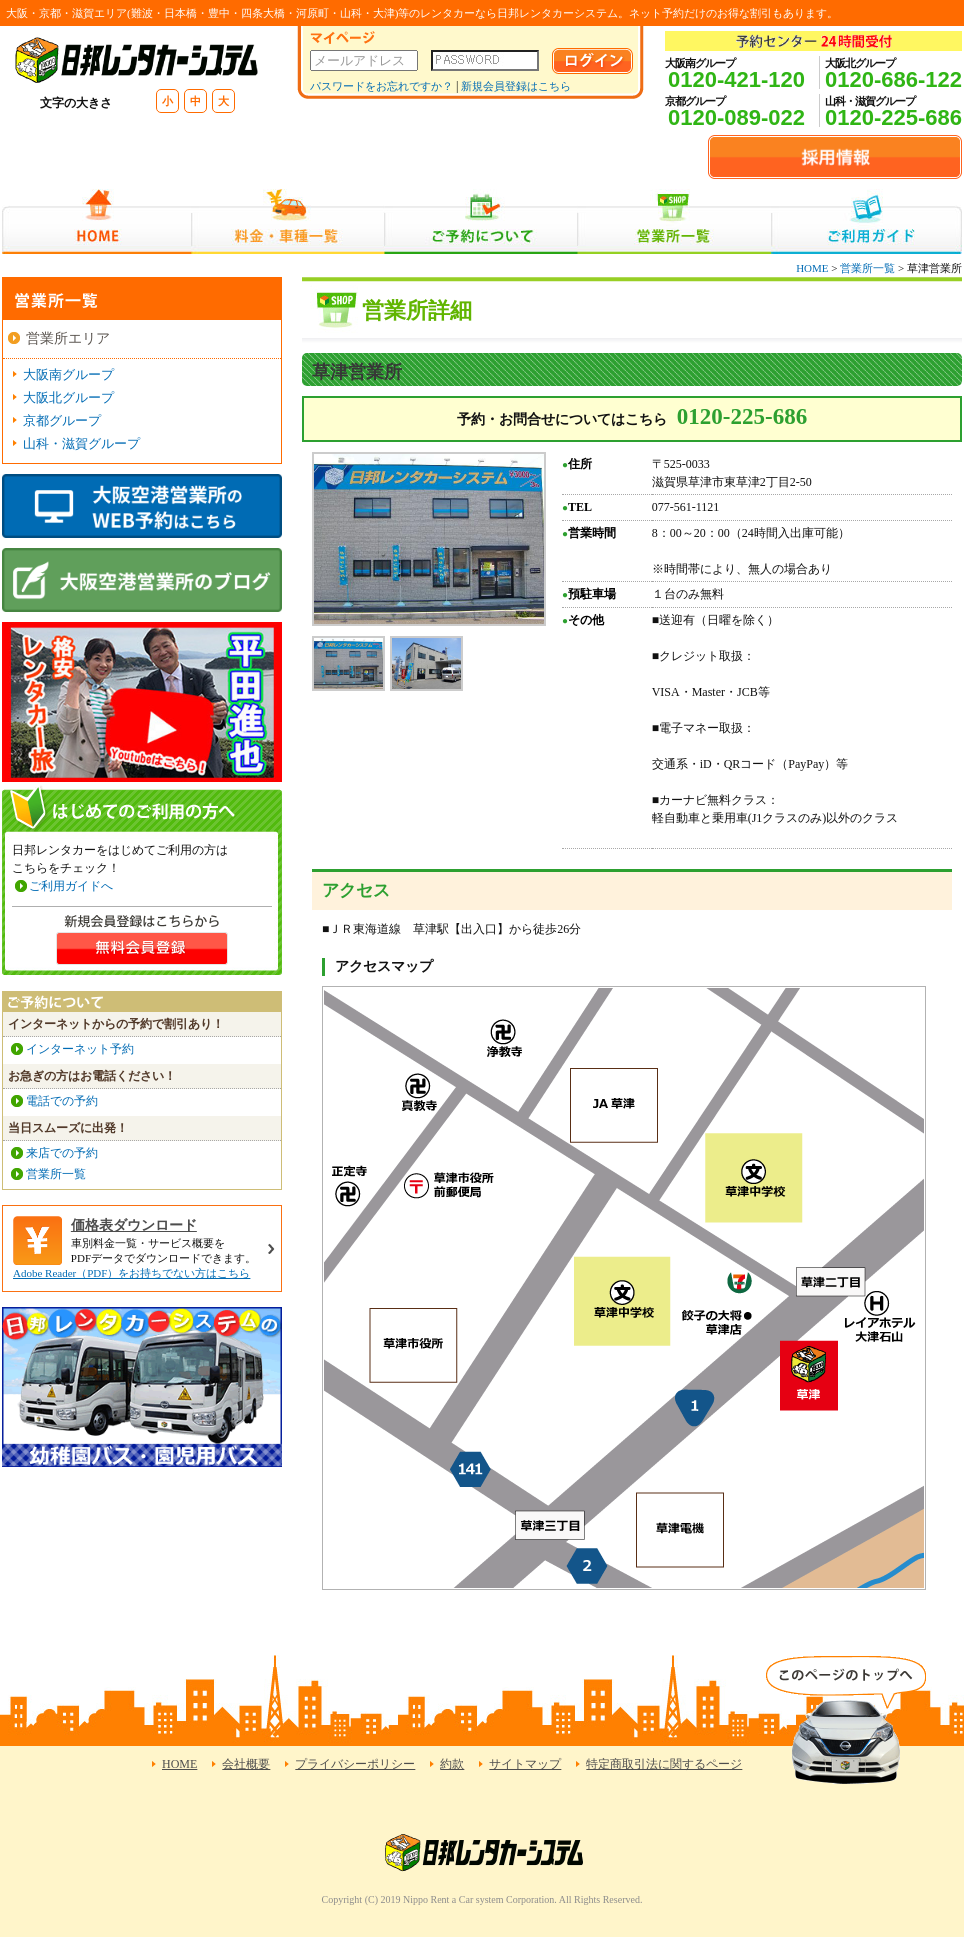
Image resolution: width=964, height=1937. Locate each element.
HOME (96, 221)
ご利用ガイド (866, 221)
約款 (452, 1764)
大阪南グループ (68, 374)
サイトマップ (525, 1764)
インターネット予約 (80, 1049)
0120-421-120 (736, 79)
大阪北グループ (68, 397)
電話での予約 (62, 1101)
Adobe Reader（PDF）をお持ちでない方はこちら (131, 1273)
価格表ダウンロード (134, 1225)
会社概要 (246, 1764)
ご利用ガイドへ (71, 886)
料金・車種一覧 (288, 221)
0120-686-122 (893, 79)
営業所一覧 (674, 221)
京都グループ (62, 420)
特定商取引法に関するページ (664, 1764)
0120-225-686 (893, 117)
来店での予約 (62, 1153)
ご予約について (481, 221)
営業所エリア (68, 338)
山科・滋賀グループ (81, 443)
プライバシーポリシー (355, 1764)
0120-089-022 (736, 117)
